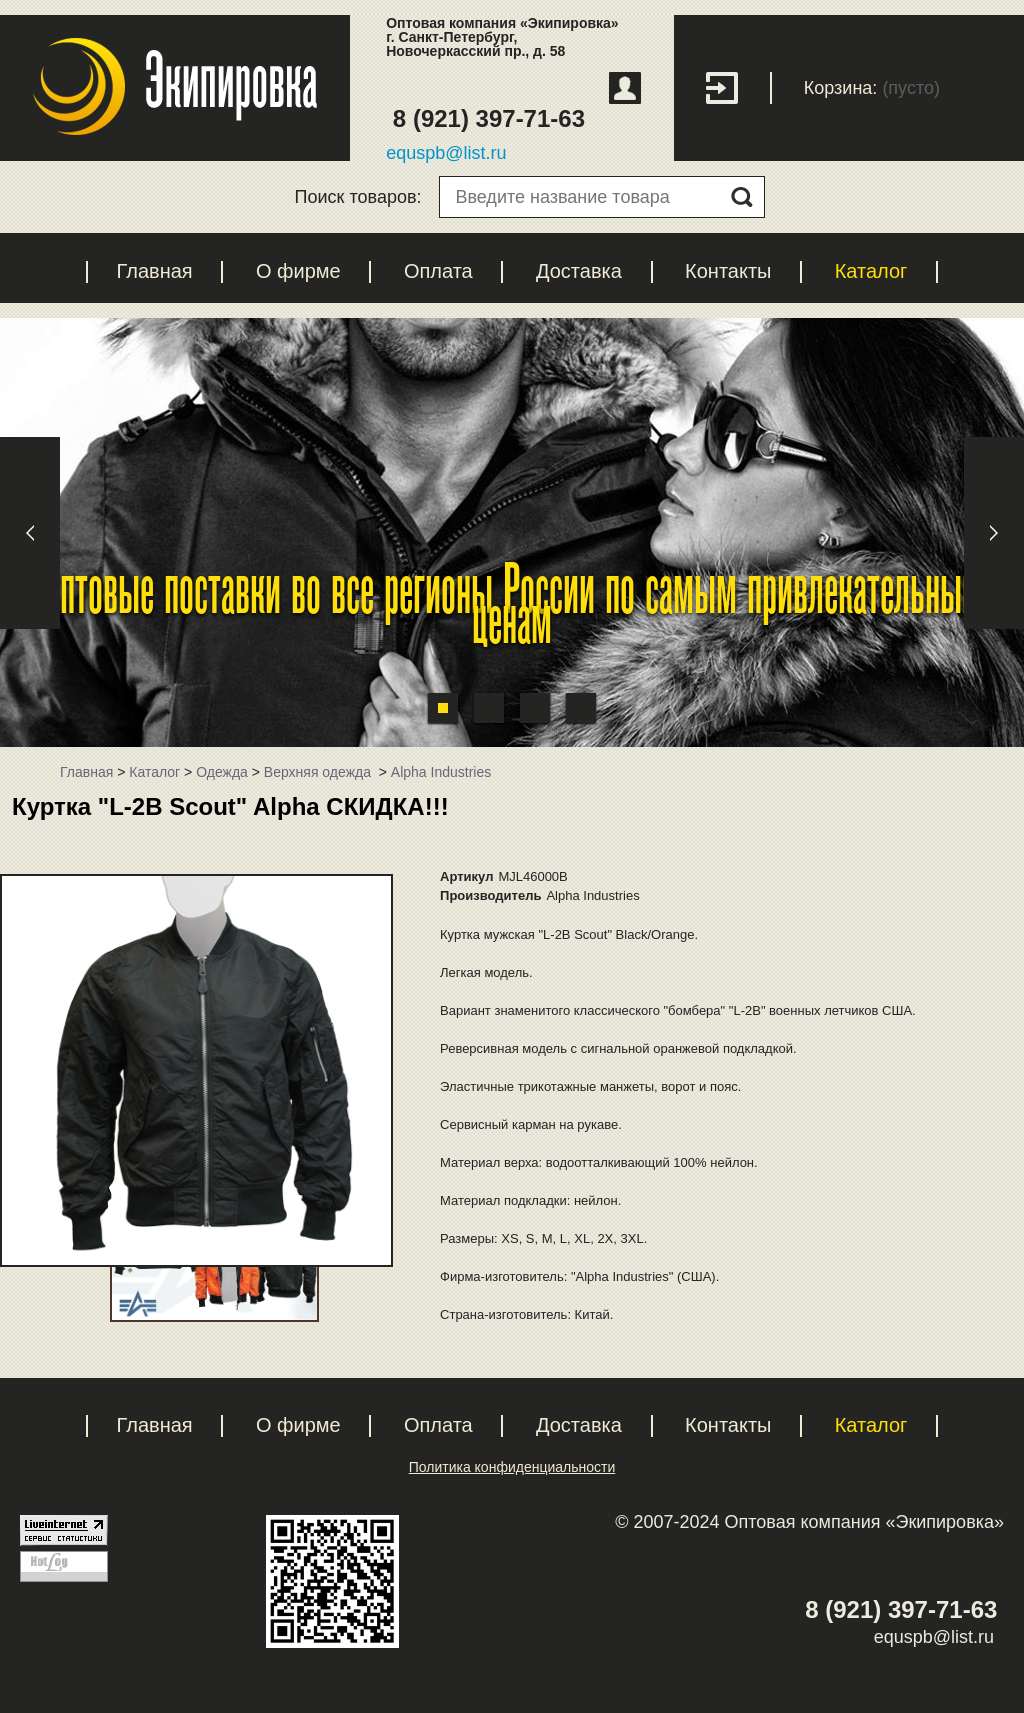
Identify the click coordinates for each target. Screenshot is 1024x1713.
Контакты (728, 271)
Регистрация (625, 88)
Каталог (871, 271)
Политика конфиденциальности (512, 1467)
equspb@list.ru (446, 153)
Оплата (438, 271)
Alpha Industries (441, 772)
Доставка (579, 271)
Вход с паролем (739, 88)
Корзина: (841, 88)
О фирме (298, 271)
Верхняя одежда (319, 772)
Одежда (222, 772)
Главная (155, 271)
